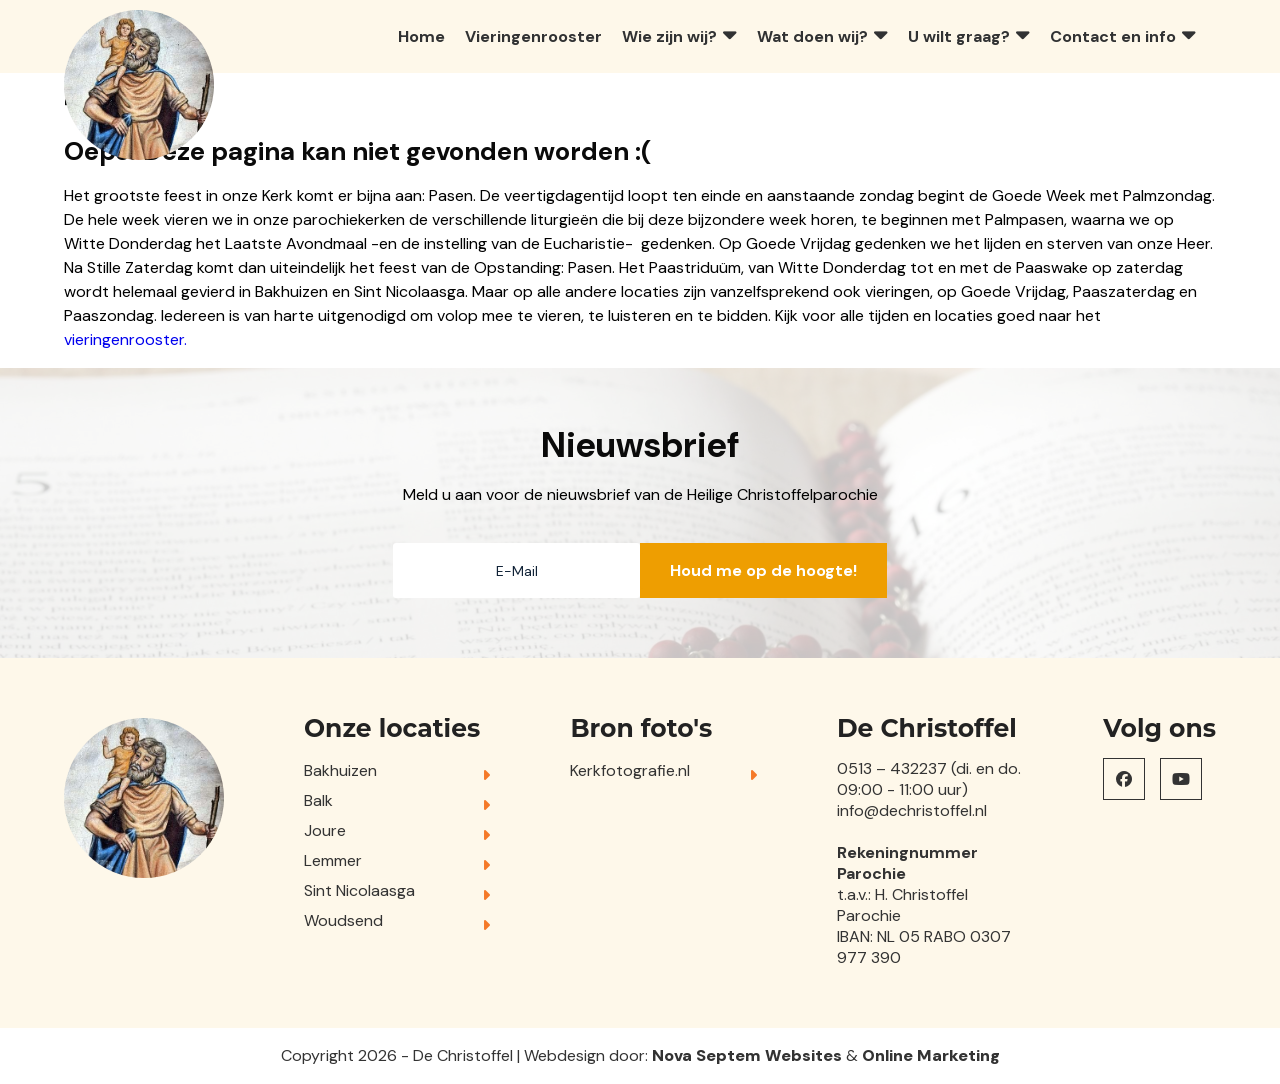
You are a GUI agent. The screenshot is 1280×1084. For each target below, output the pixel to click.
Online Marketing (931, 1055)
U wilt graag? (959, 36)
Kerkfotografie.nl (630, 770)
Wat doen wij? (812, 36)
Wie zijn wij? (669, 36)
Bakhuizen (340, 770)
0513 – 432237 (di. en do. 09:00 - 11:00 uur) (929, 779)
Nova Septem (706, 1055)
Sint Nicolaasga (359, 890)
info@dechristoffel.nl (912, 810)
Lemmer (333, 860)
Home (421, 36)
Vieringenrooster (533, 36)
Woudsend (343, 920)
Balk (318, 800)
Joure (325, 830)
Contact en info (1113, 36)
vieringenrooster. (125, 339)
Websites (803, 1055)
